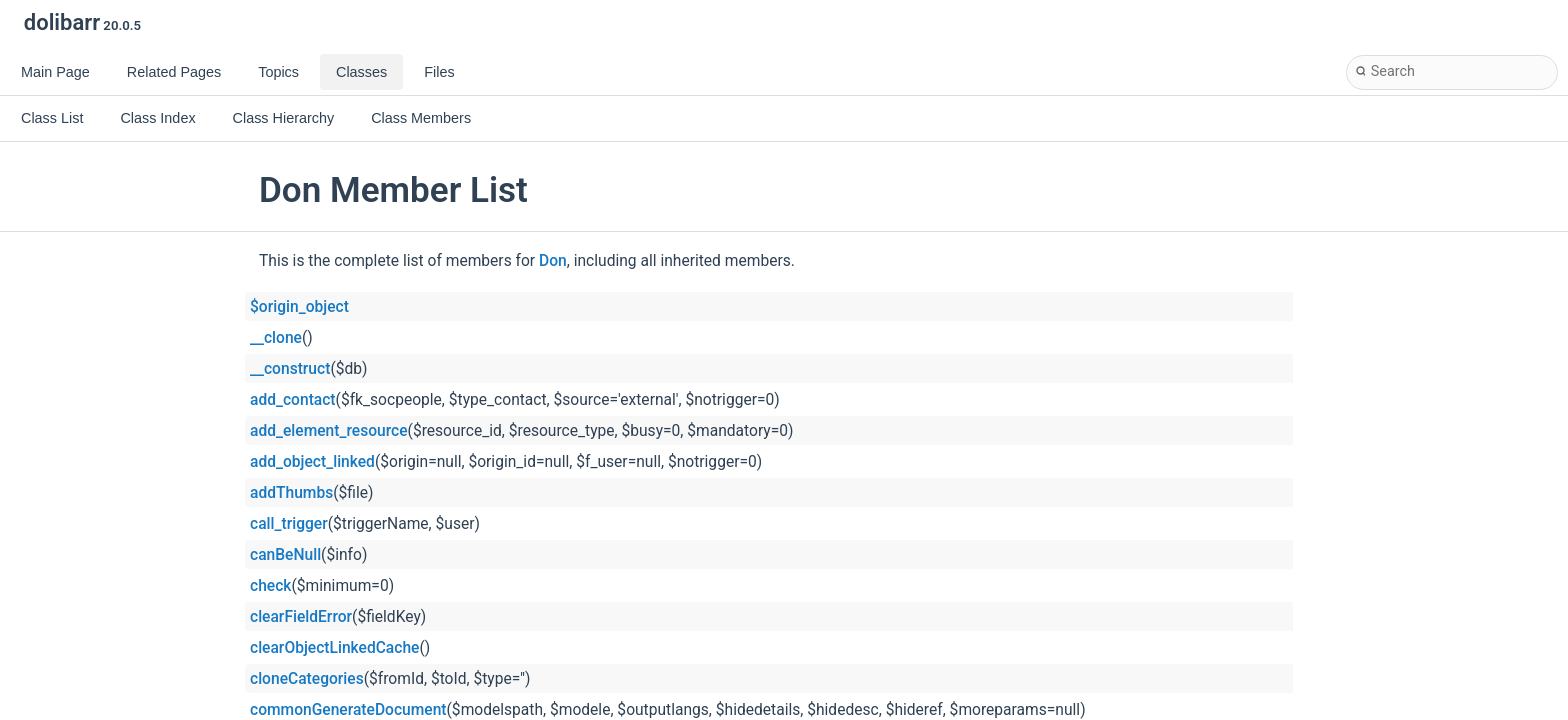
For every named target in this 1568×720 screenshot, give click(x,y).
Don (553, 261)
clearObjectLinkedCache (334, 648)
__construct (290, 369)
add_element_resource (329, 431)
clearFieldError (301, 617)
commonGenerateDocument (348, 710)
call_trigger (289, 524)
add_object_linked (312, 462)
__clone (276, 338)
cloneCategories (307, 679)
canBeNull (285, 555)
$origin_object (299, 307)
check (270, 586)
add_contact (293, 400)
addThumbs (291, 493)
